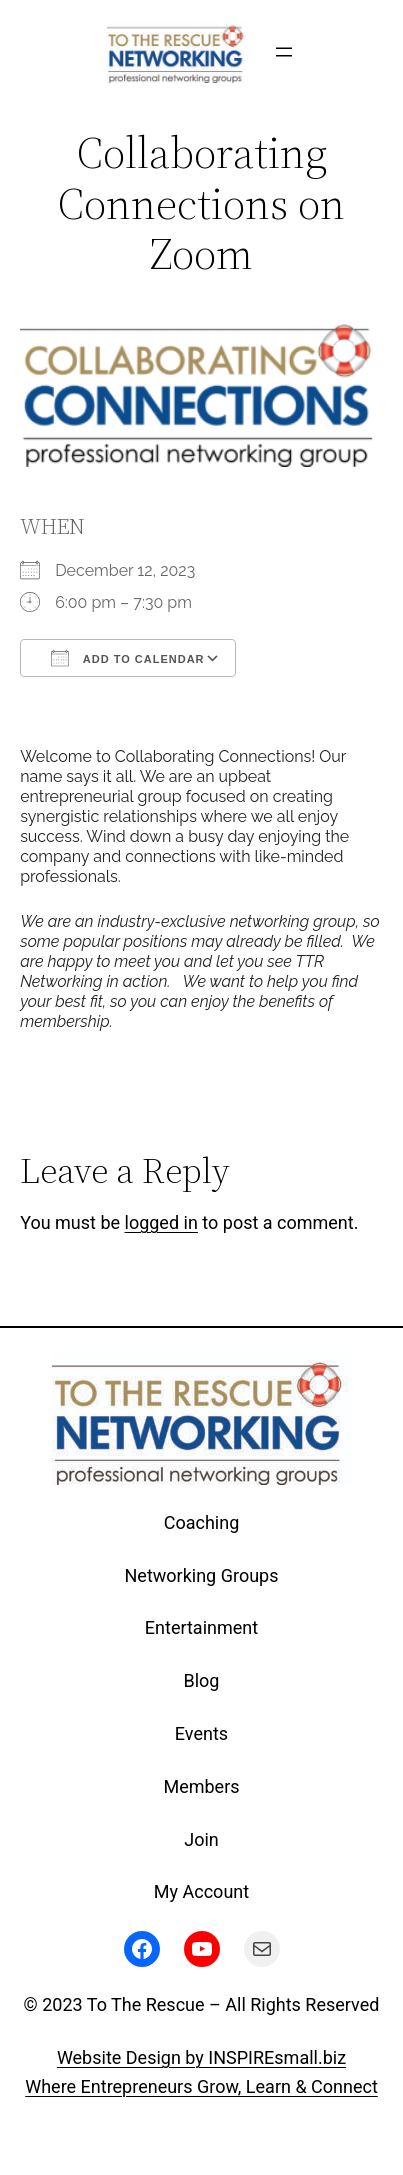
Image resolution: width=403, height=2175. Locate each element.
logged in (161, 1222)
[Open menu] (284, 52)
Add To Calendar (127, 658)
